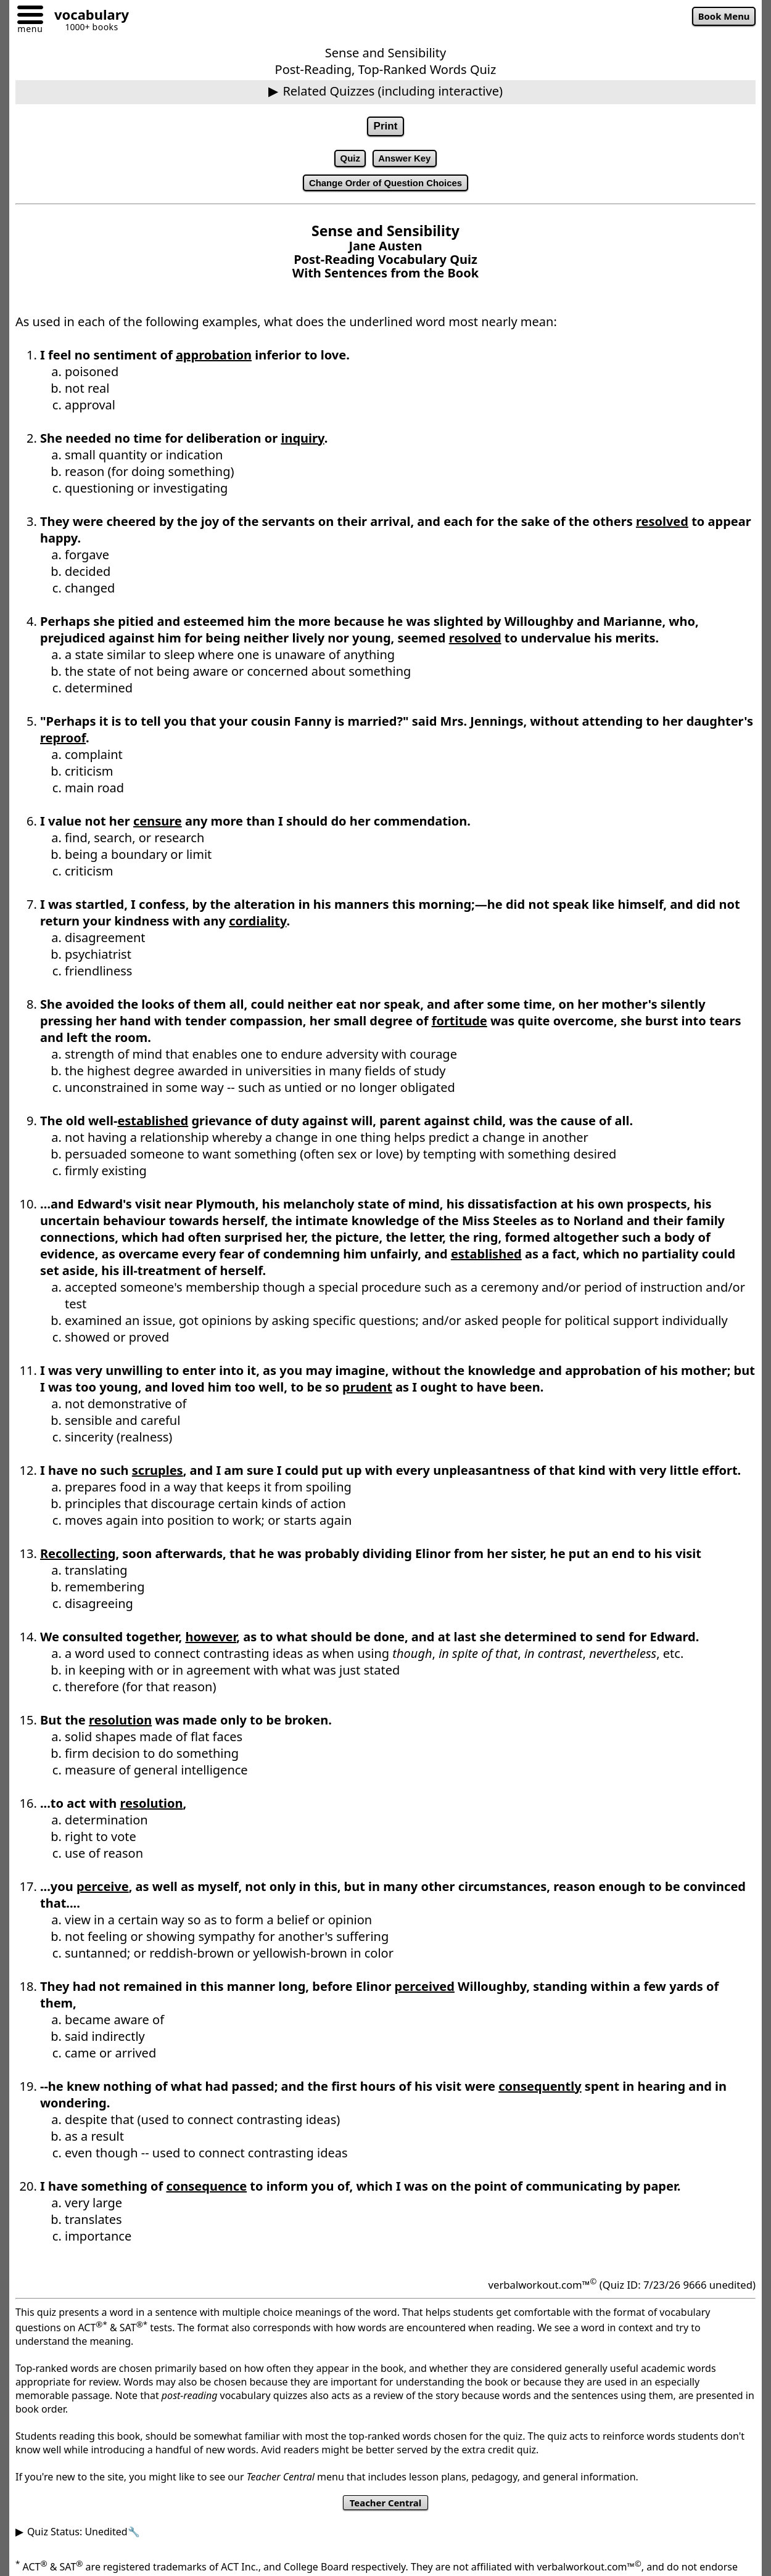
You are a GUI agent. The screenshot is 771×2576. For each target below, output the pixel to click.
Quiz (345, 161)
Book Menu (718, 17)
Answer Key (407, 161)
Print (385, 127)
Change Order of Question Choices (385, 189)
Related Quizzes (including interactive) (392, 91)
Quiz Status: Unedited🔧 (83, 2541)
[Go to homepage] (87, 16)
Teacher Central (385, 2510)
